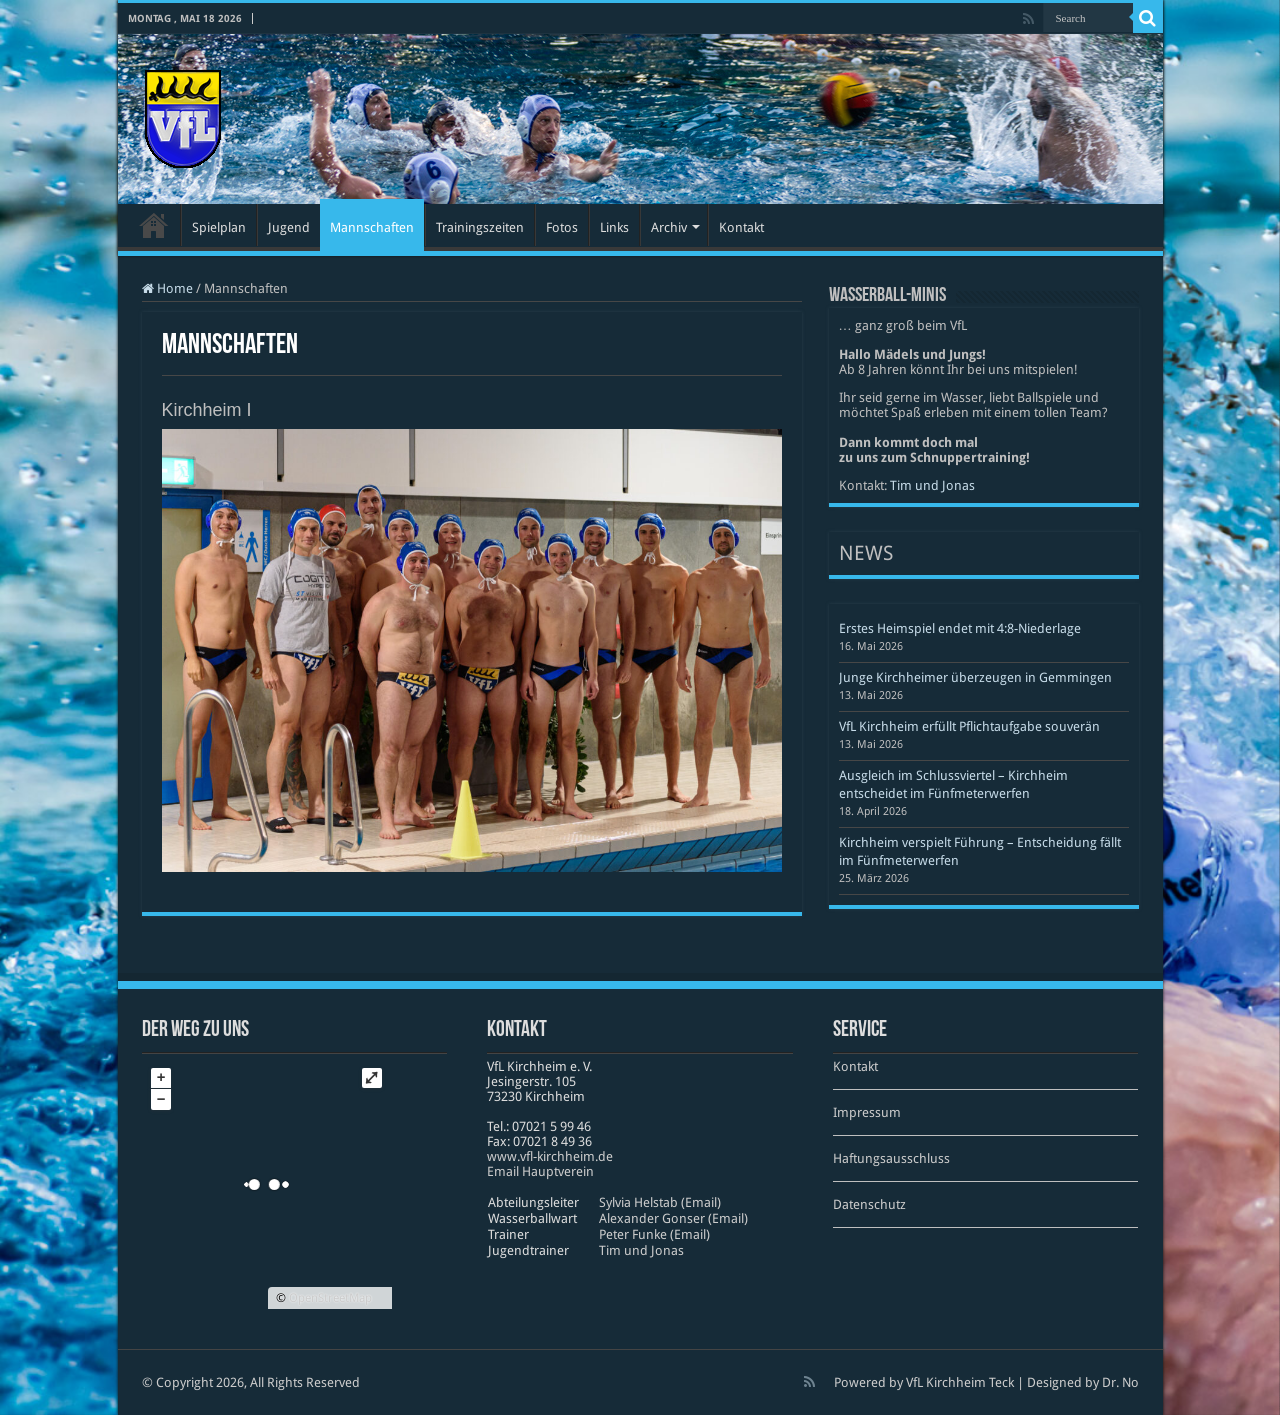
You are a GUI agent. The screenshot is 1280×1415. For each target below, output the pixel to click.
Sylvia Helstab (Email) (660, 1202)
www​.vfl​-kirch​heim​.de (550, 1156)
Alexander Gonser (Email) (673, 1218)
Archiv (669, 227)
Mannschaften (372, 227)
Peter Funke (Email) (654, 1234)
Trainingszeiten (480, 227)
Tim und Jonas (932, 485)
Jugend (289, 227)
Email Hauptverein (540, 1171)
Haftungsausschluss (891, 1158)
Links (614, 227)
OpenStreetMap (330, 1298)
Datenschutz (869, 1204)
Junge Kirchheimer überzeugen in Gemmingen (975, 677)
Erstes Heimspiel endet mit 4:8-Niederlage (960, 628)
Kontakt (741, 227)
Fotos (562, 227)
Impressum (867, 1112)
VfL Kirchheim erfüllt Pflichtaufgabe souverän (969, 726)
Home (167, 288)
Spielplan (219, 227)
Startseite (154, 225)
